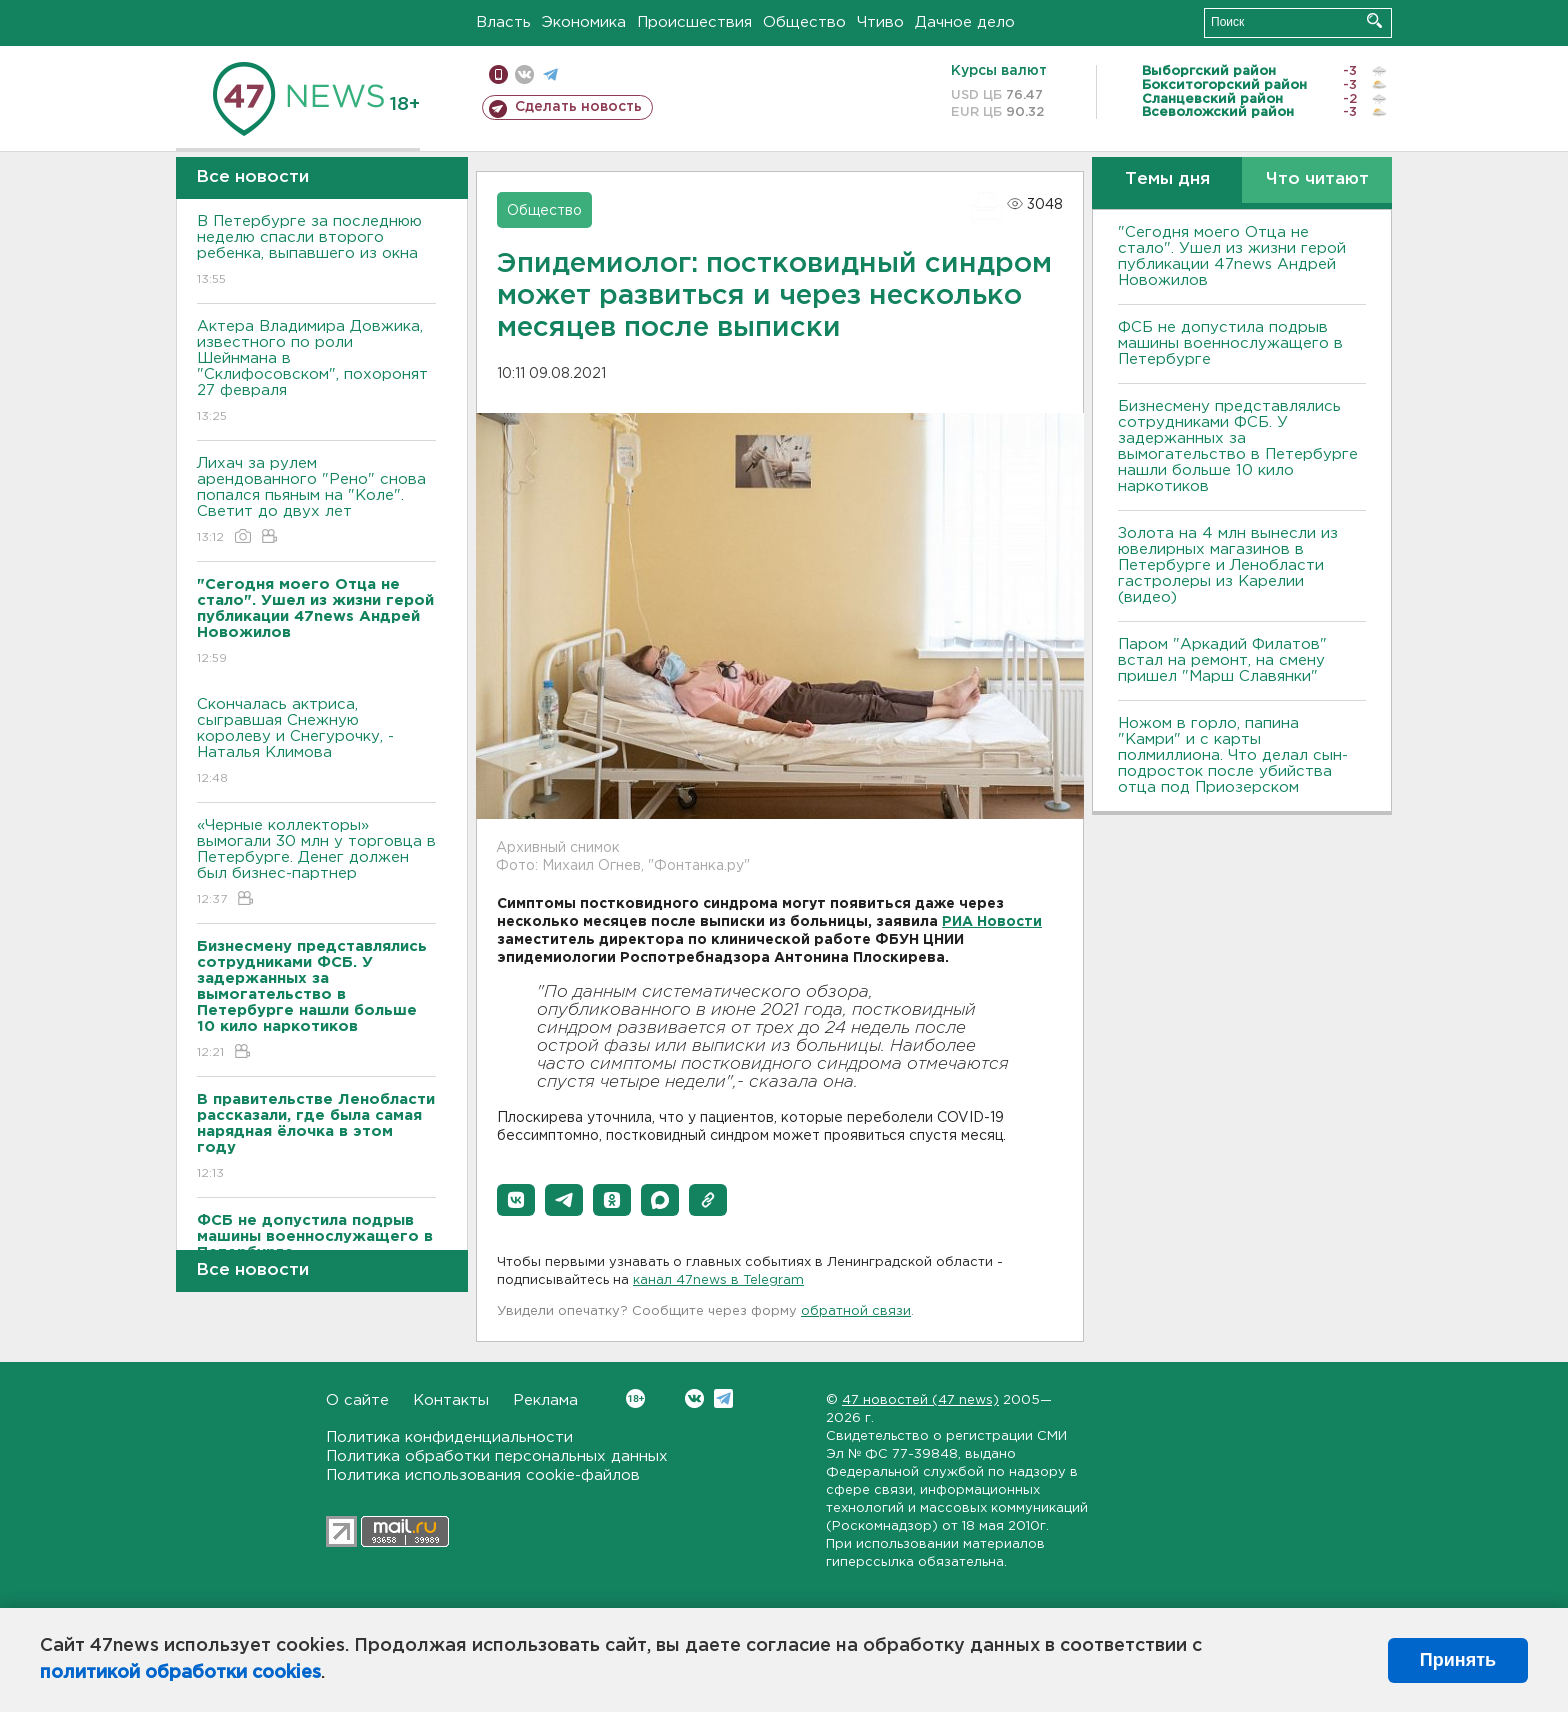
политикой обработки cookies (180, 1673)
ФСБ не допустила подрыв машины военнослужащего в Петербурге (1230, 343)
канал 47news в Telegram (718, 1280)
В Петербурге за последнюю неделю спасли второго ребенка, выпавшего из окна (316, 251)
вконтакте (524, 74)
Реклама (545, 1400)
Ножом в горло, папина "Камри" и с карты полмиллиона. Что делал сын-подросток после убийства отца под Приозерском (1233, 755)
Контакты (451, 1400)
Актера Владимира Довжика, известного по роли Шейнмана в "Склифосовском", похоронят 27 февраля (316, 372)
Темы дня (1167, 179)
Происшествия (694, 22)
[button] (516, 1200)
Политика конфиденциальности (449, 1437)
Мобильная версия (498, 74)
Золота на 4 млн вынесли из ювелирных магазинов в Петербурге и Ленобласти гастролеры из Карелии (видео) (1228, 565)
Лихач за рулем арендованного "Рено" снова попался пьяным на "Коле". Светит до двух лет (316, 501)
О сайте (357, 1400)
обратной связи (856, 1311)
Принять (1458, 1660)
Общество (804, 22)
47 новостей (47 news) (920, 1400)
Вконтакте (635, 1398)
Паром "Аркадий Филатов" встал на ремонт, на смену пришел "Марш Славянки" (1222, 660)
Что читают (1317, 179)
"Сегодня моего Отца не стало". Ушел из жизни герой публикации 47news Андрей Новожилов (1232, 256)
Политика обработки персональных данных (497, 1456)
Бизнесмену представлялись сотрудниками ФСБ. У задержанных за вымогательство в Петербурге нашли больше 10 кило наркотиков (1238, 446)
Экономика (584, 22)
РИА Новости (992, 922)
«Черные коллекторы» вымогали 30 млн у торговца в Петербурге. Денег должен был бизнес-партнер (316, 863)
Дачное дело (965, 22)
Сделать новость (578, 107)
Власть (503, 22)
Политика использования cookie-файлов (483, 1475)
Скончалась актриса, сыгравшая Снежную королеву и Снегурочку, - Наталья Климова (316, 742)
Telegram (723, 1398)
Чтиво (880, 22)
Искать (1374, 20)
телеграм (550, 74)
